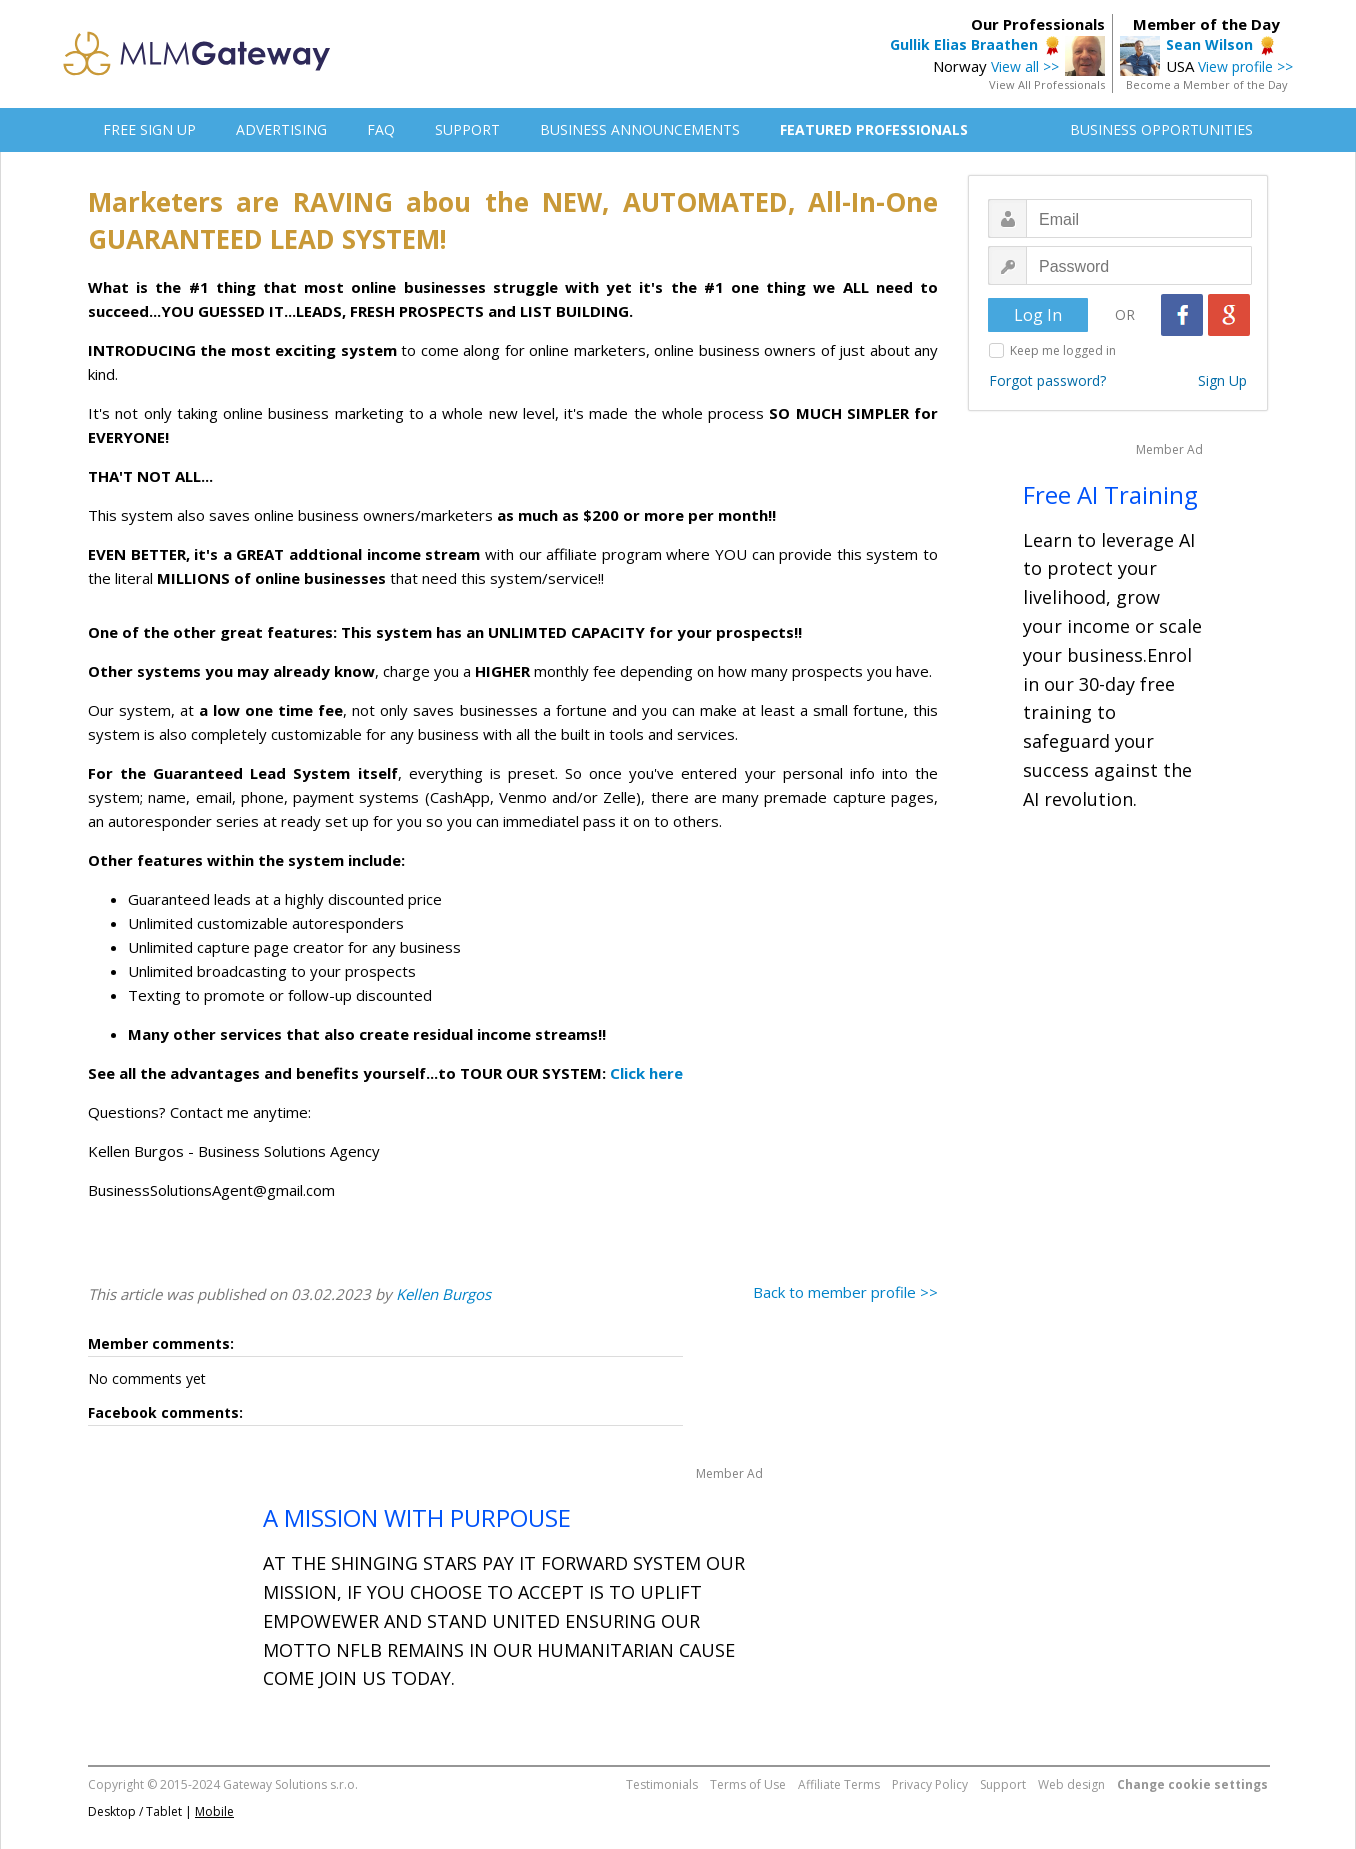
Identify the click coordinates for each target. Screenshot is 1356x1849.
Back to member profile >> (845, 1292)
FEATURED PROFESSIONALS (874, 129)
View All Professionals (1047, 84)
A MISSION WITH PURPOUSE (417, 1517)
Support (1003, 1784)
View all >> (1025, 66)
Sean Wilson (1209, 44)
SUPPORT (467, 129)
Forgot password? (1047, 380)
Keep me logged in (1063, 350)
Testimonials (662, 1784)
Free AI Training (1110, 494)
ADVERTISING (281, 129)
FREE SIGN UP (149, 129)
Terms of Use (748, 1784)
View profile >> (1245, 66)
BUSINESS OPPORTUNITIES (1161, 129)
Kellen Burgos (443, 1294)
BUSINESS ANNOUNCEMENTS (640, 129)
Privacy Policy (930, 1784)
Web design (1071, 1784)
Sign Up (1222, 380)
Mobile (214, 1811)
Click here (646, 1073)
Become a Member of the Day (1207, 84)
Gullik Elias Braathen (964, 44)
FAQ (381, 129)
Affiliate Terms (839, 1784)
